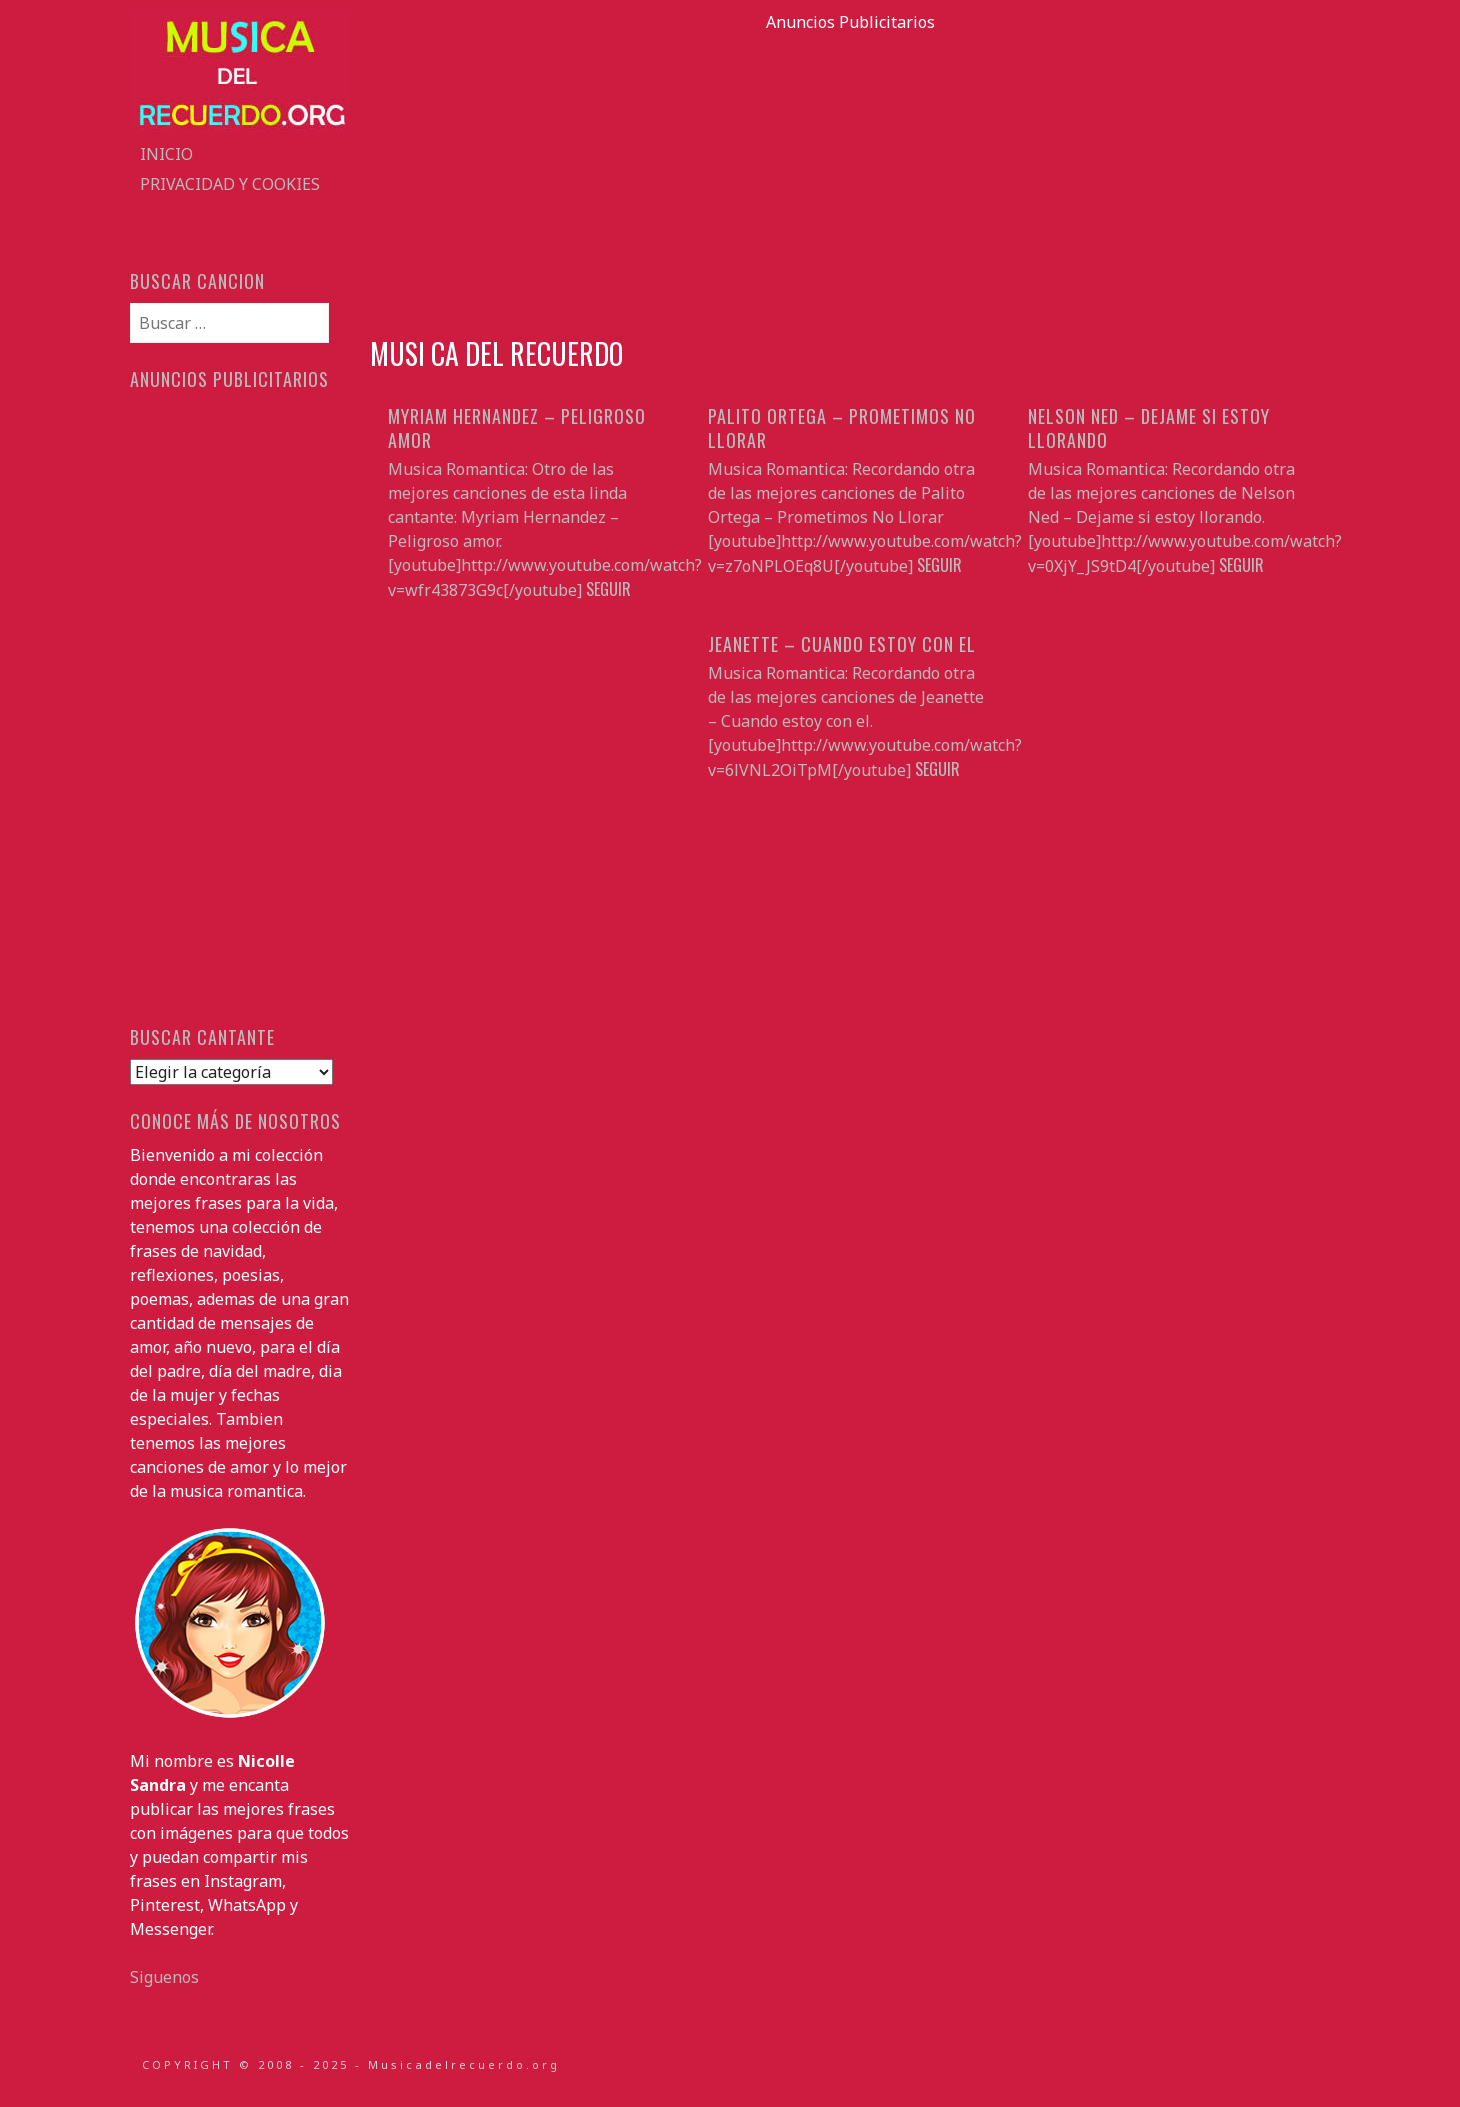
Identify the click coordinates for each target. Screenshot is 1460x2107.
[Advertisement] (850, 174)
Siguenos (164, 1977)
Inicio (166, 154)
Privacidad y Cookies (230, 184)
